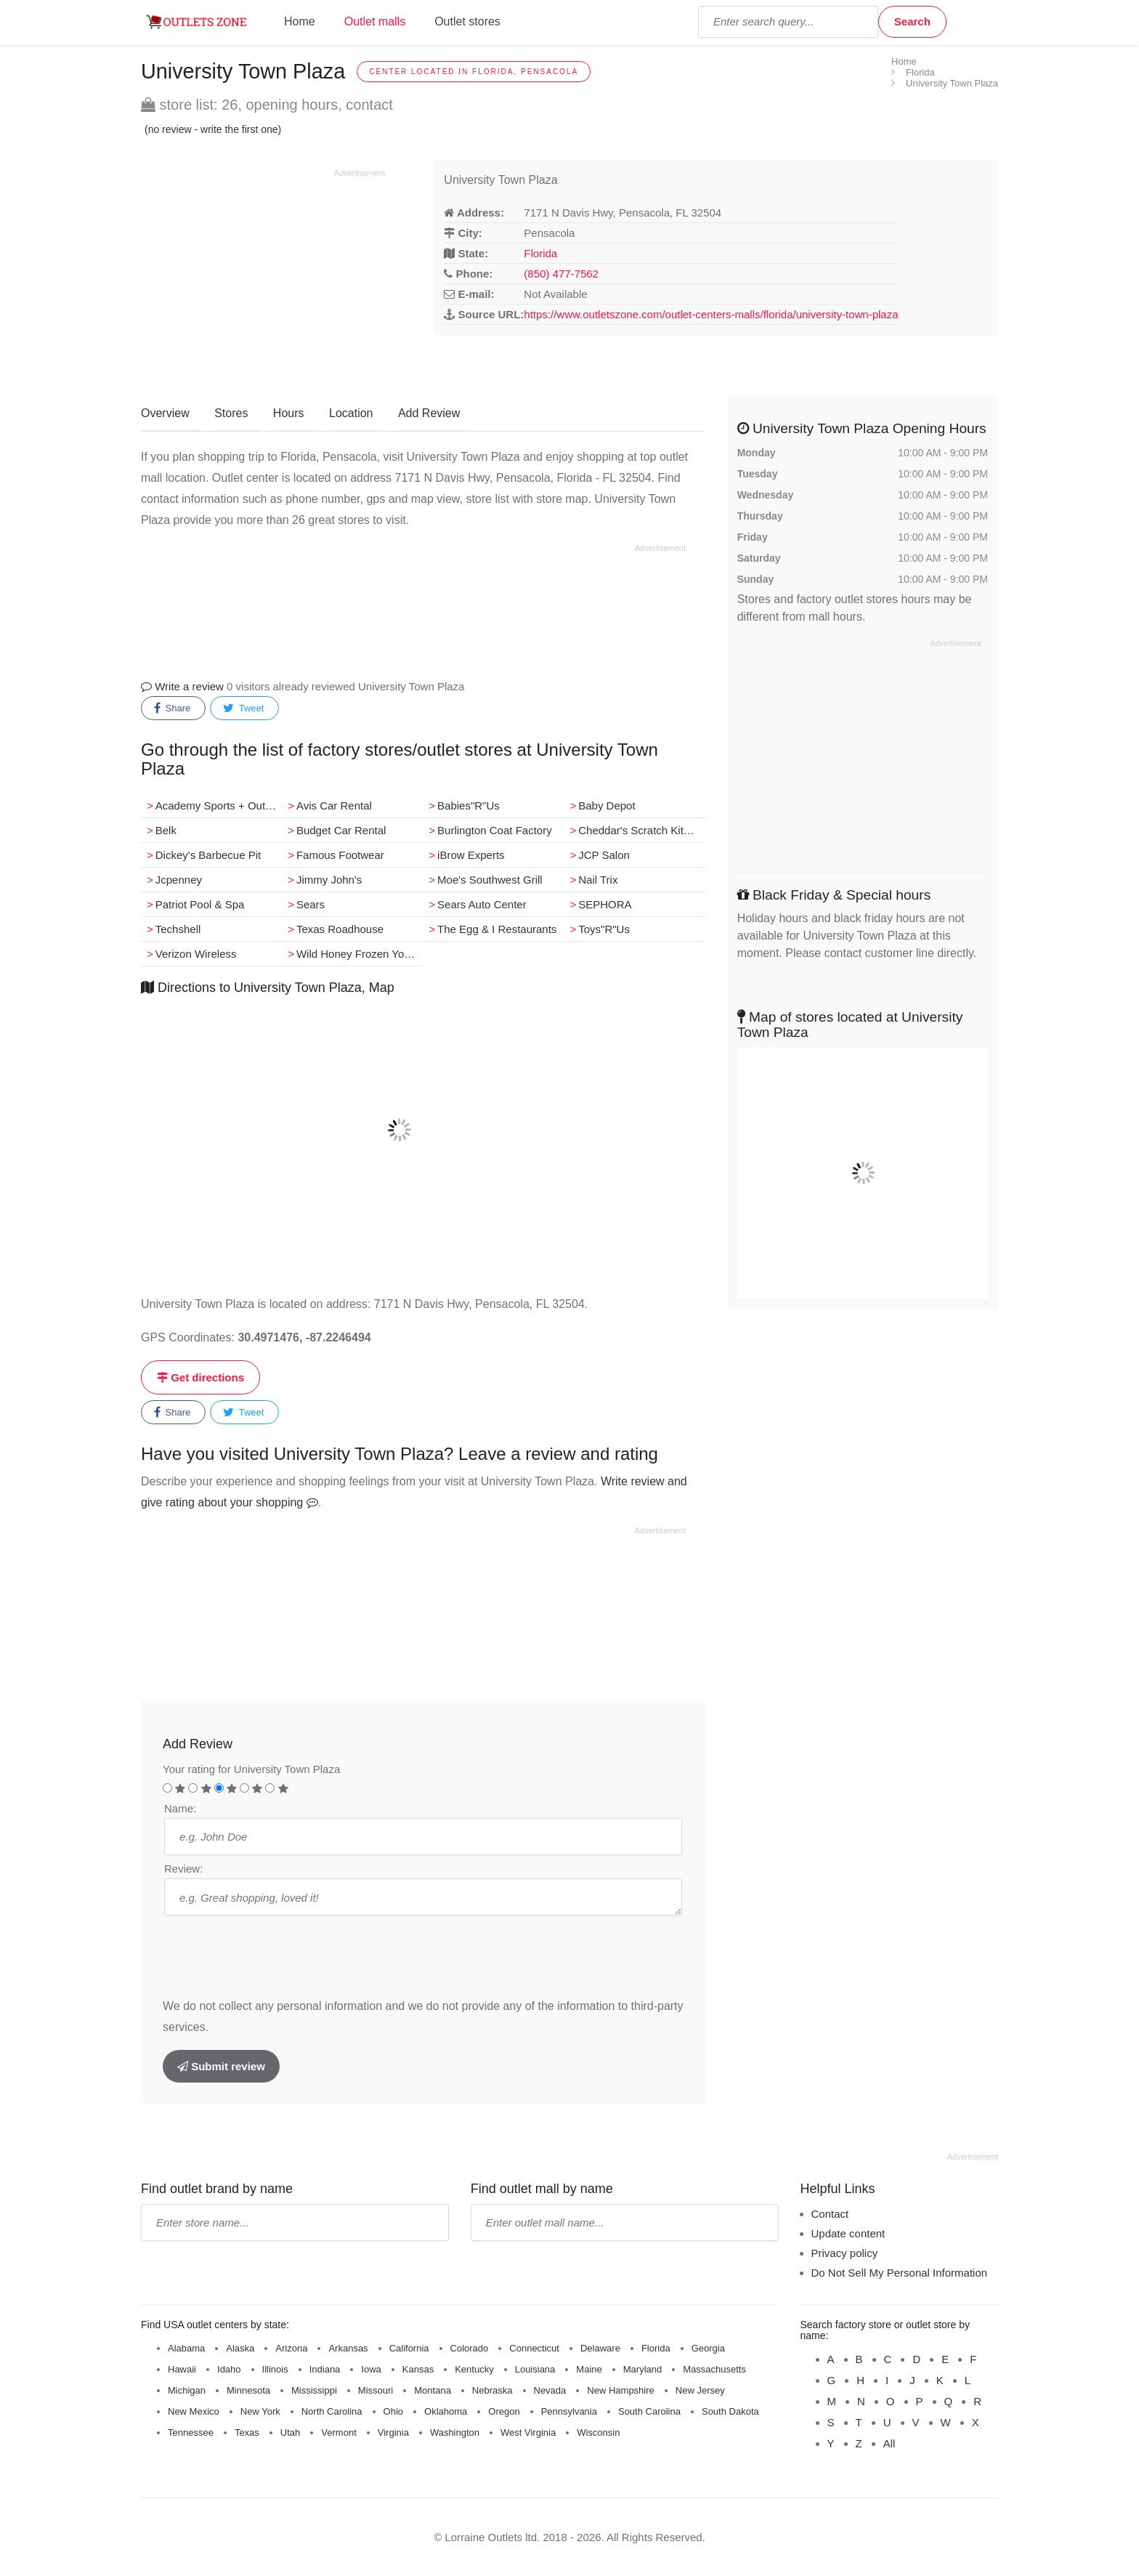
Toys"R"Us (604, 929)
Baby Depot (606, 805)
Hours (288, 413)
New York (260, 2411)
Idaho (229, 2369)
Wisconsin (598, 2432)
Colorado (469, 2348)
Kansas (418, 2369)
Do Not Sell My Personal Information (899, 2272)
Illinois (275, 2369)
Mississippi (314, 2390)
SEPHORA (604, 904)
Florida (540, 253)
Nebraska (492, 2390)
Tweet (243, 708)
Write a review (182, 686)
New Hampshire (620, 2390)
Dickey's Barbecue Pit (208, 855)
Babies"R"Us (468, 805)
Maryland (642, 2369)
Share (172, 708)
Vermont (338, 2432)
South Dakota (730, 2411)
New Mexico (193, 2411)
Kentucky (474, 2369)
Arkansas (348, 2348)
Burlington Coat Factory (494, 830)
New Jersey (700, 2390)
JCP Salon (604, 855)
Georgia (708, 2348)
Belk (166, 830)
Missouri (375, 2390)
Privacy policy (844, 2253)
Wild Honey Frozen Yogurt (359, 954)
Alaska (240, 2348)
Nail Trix (597, 879)
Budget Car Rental (341, 830)
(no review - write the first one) (213, 129)
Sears (310, 904)
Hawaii (182, 2369)
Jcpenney (178, 879)
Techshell (178, 929)
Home (299, 21)
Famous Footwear (340, 855)
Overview (165, 413)
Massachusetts (714, 2369)
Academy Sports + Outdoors (218, 805)
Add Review (429, 413)
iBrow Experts (471, 855)
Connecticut (534, 2348)
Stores (231, 413)
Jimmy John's (329, 879)
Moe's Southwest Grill (490, 879)
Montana (432, 2390)
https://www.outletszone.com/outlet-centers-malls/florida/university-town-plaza (711, 314)
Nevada (550, 2390)
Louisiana (535, 2369)
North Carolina (331, 2411)
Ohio (393, 2411)
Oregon (503, 2411)
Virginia (393, 2432)
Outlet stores (467, 21)
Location (351, 413)
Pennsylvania (569, 2411)
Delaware (600, 2348)
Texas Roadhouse (340, 929)
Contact (830, 2214)
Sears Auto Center (482, 904)
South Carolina (649, 2411)
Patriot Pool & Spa (200, 904)
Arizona (291, 2348)
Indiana (325, 2369)
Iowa (371, 2369)
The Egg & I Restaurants (496, 929)
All (889, 2443)
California (409, 2348)
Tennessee (191, 2432)
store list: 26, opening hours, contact (267, 105)
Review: (183, 1868)
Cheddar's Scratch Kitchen (641, 830)
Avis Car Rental (334, 805)
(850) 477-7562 (561, 273)
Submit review (221, 2066)
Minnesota (248, 2390)
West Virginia (528, 2432)
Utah (290, 2432)
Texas (247, 2432)
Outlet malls (374, 21)
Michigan (187, 2390)
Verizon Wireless (196, 954)
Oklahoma (445, 2411)
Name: (180, 1808)
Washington (454, 2432)
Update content (848, 2233)
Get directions (200, 1377)
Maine (588, 2369)
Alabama (186, 2348)
